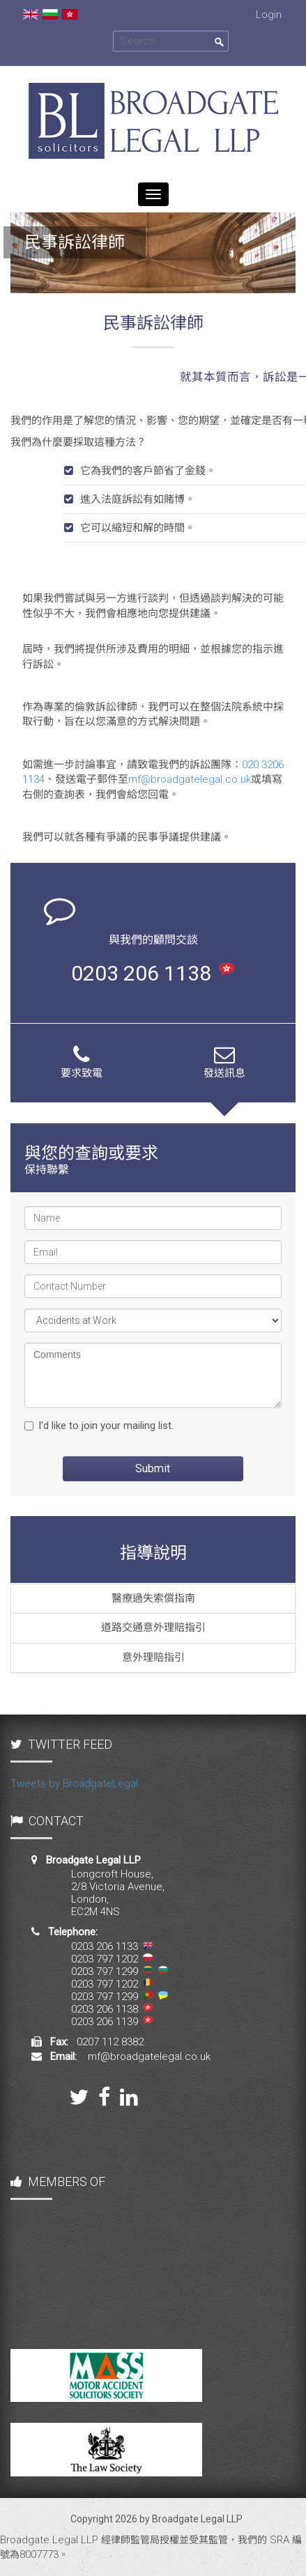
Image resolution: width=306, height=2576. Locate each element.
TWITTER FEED (61, 1744)
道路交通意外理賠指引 (153, 1627)
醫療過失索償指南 (153, 1598)
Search (219, 42)
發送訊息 (224, 1062)
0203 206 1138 (153, 973)
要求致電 (81, 1062)
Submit (152, 1468)
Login (269, 14)
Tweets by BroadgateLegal (74, 1783)
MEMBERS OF (57, 2181)
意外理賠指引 (153, 1657)
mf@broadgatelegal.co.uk (189, 779)
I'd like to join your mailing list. (99, 1425)
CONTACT (47, 1820)
